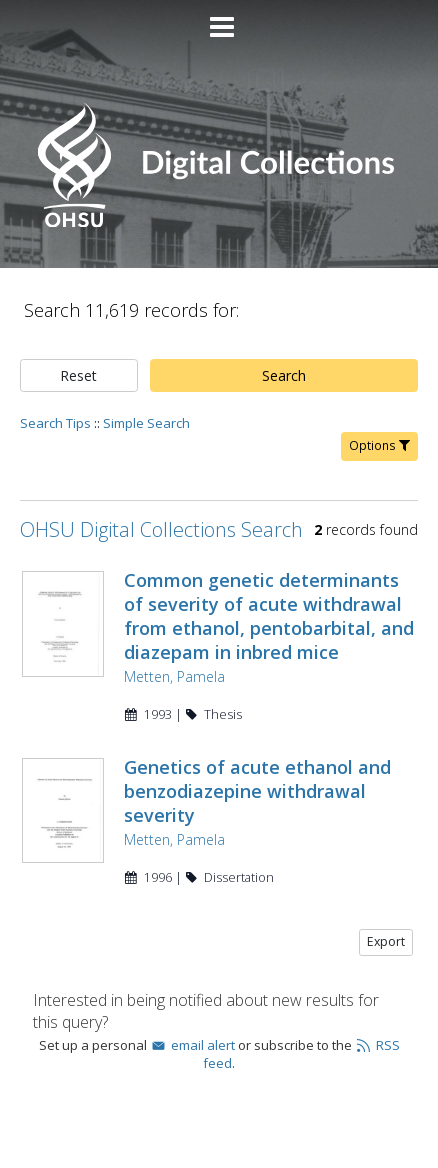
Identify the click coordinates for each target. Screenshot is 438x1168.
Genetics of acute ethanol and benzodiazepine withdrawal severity (257, 791)
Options (379, 445)
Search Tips (55, 423)
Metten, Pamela (174, 676)
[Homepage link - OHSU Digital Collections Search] (218, 222)
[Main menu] (219, 19)
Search (284, 375)
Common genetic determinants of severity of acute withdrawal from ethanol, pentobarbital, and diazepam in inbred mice (269, 616)
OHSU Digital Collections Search (161, 529)
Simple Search (146, 423)
